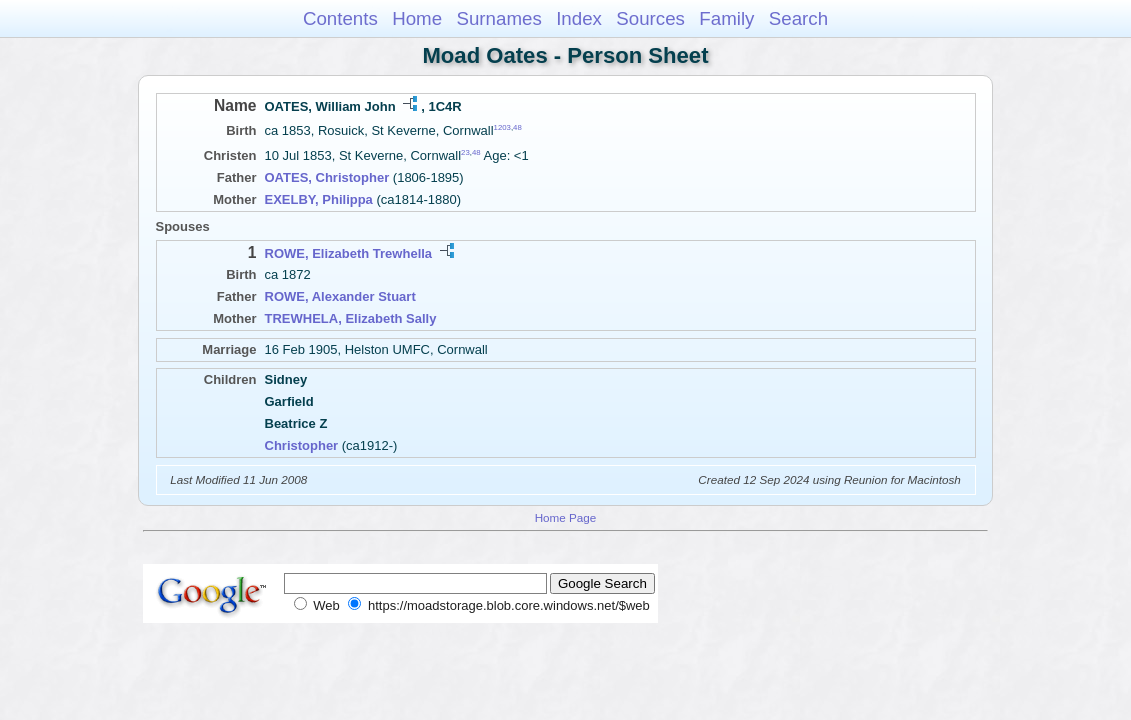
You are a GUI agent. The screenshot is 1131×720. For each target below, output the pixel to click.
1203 (502, 127)
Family (726, 18)
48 (517, 127)
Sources (650, 18)
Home (417, 18)
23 (465, 152)
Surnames (498, 18)
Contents (340, 18)
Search (798, 18)
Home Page (566, 517)
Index (579, 18)
